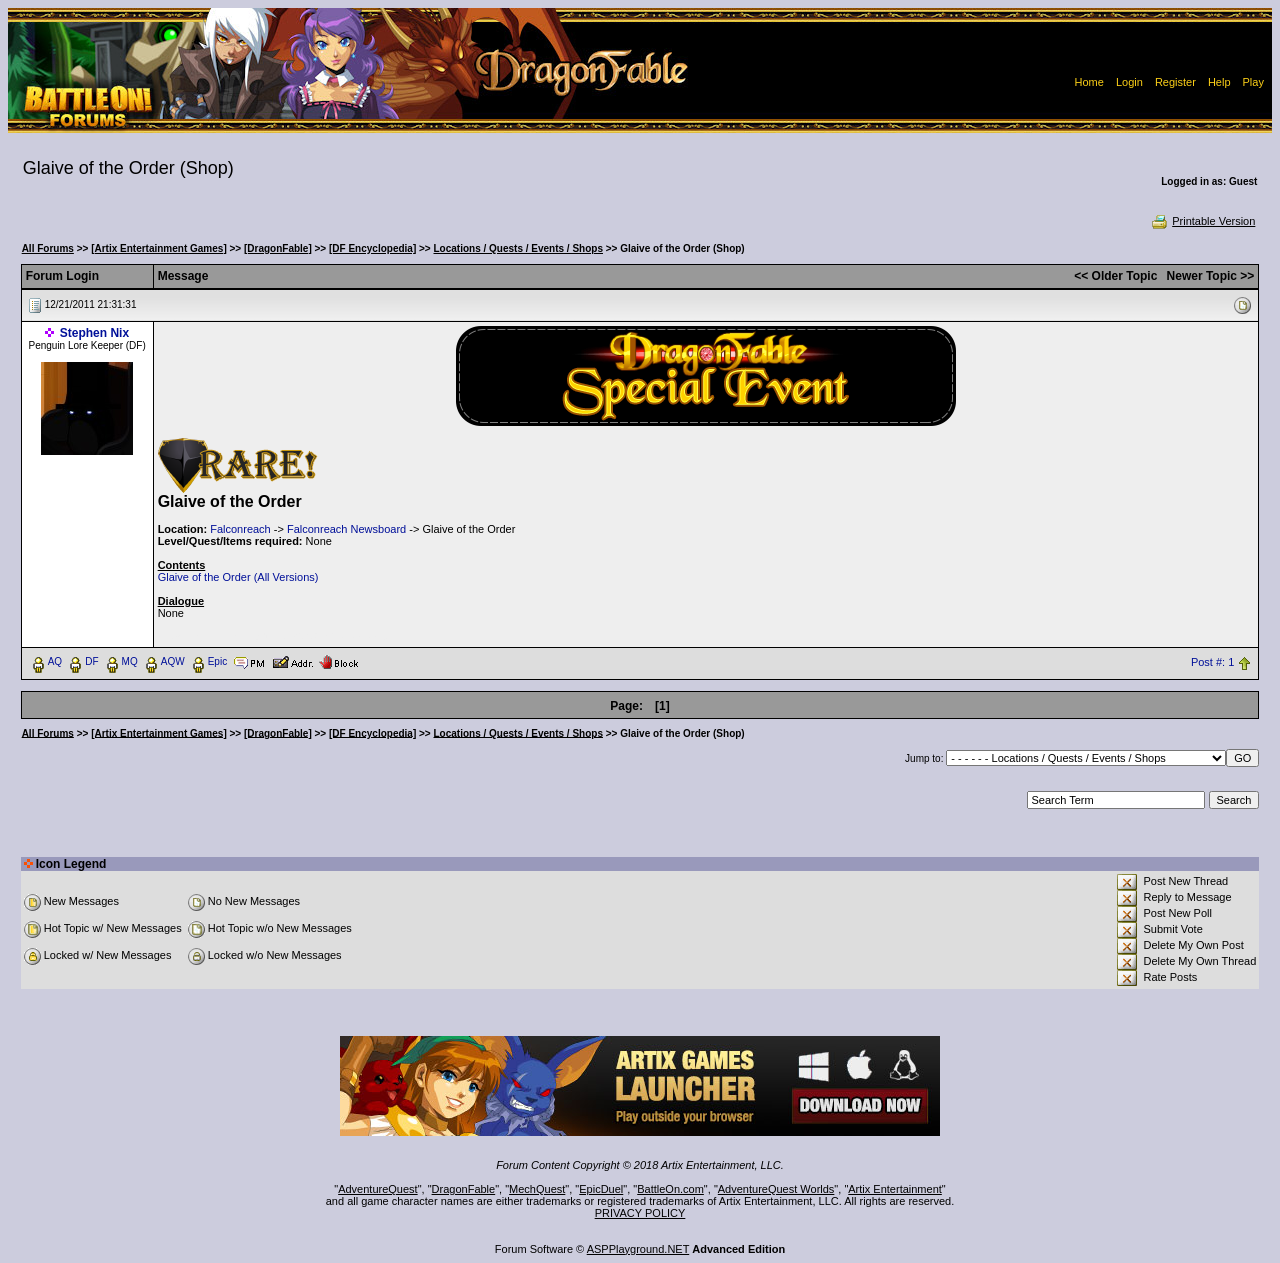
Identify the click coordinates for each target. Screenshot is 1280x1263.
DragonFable (464, 1189)
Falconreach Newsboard (346, 529)
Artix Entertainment (895, 1189)
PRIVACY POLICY (640, 1213)
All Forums (48, 248)
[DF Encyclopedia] (372, 248)
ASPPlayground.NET (638, 1249)
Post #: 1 (1212, 662)
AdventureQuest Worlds (776, 1189)
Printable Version (1202, 221)
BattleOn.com (670, 1189)
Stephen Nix (94, 333)
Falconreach (240, 529)
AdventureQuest (378, 1189)
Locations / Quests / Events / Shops (518, 248)
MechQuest (537, 1189)
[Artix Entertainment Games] (159, 248)
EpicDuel (601, 1189)
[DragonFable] (278, 248)
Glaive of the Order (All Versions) (238, 577)
